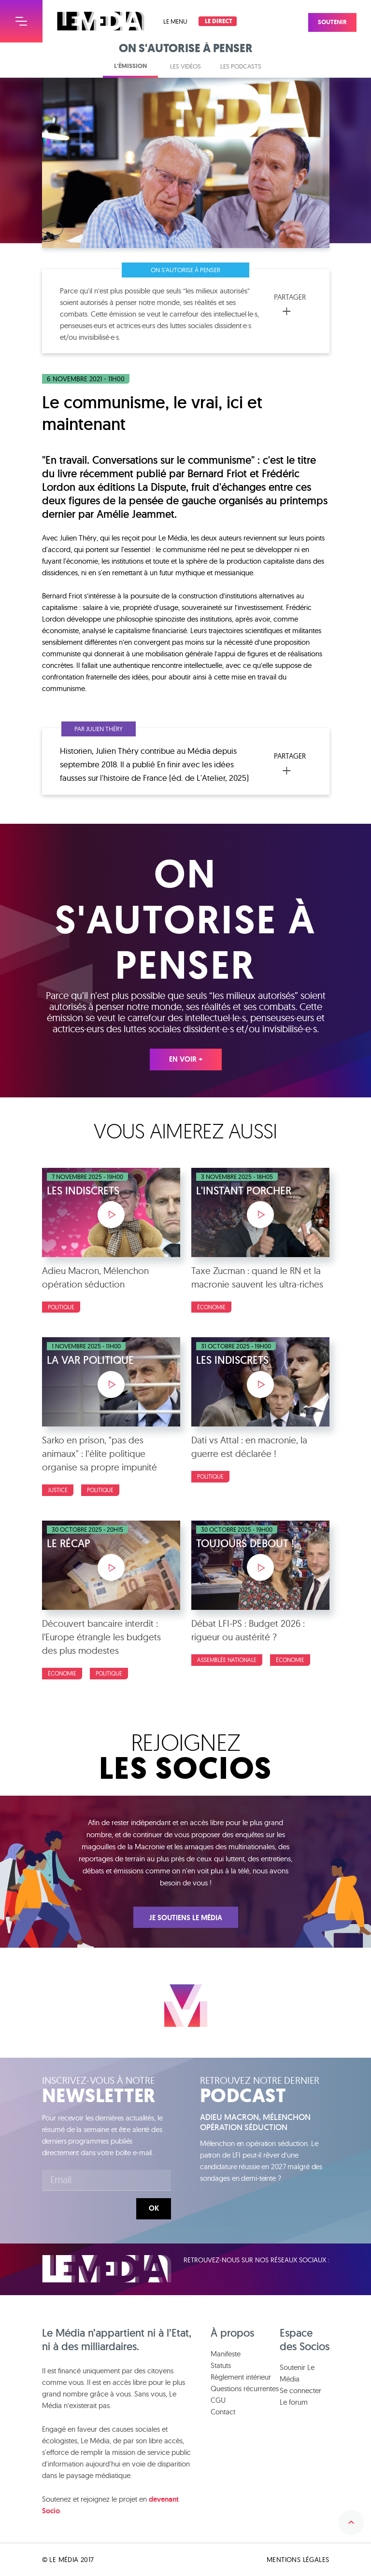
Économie (211, 1307)
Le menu (175, 21)
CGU (218, 2400)
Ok (154, 2208)
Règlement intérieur (241, 2377)
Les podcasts (240, 66)
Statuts (221, 2365)
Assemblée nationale (227, 1659)
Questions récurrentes (245, 2388)
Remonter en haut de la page (351, 2522)
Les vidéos (185, 66)
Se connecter (300, 2390)
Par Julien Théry (98, 729)
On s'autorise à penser (185, 270)
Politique (61, 1307)
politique (109, 1673)
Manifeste (226, 2353)
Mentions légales (298, 2559)
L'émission (130, 66)
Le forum (294, 2402)
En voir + (185, 1059)
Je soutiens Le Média (185, 1918)
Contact (223, 2411)
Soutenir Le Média (297, 2373)
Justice (58, 1490)
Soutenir (342, 17)
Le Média (106, 2269)
